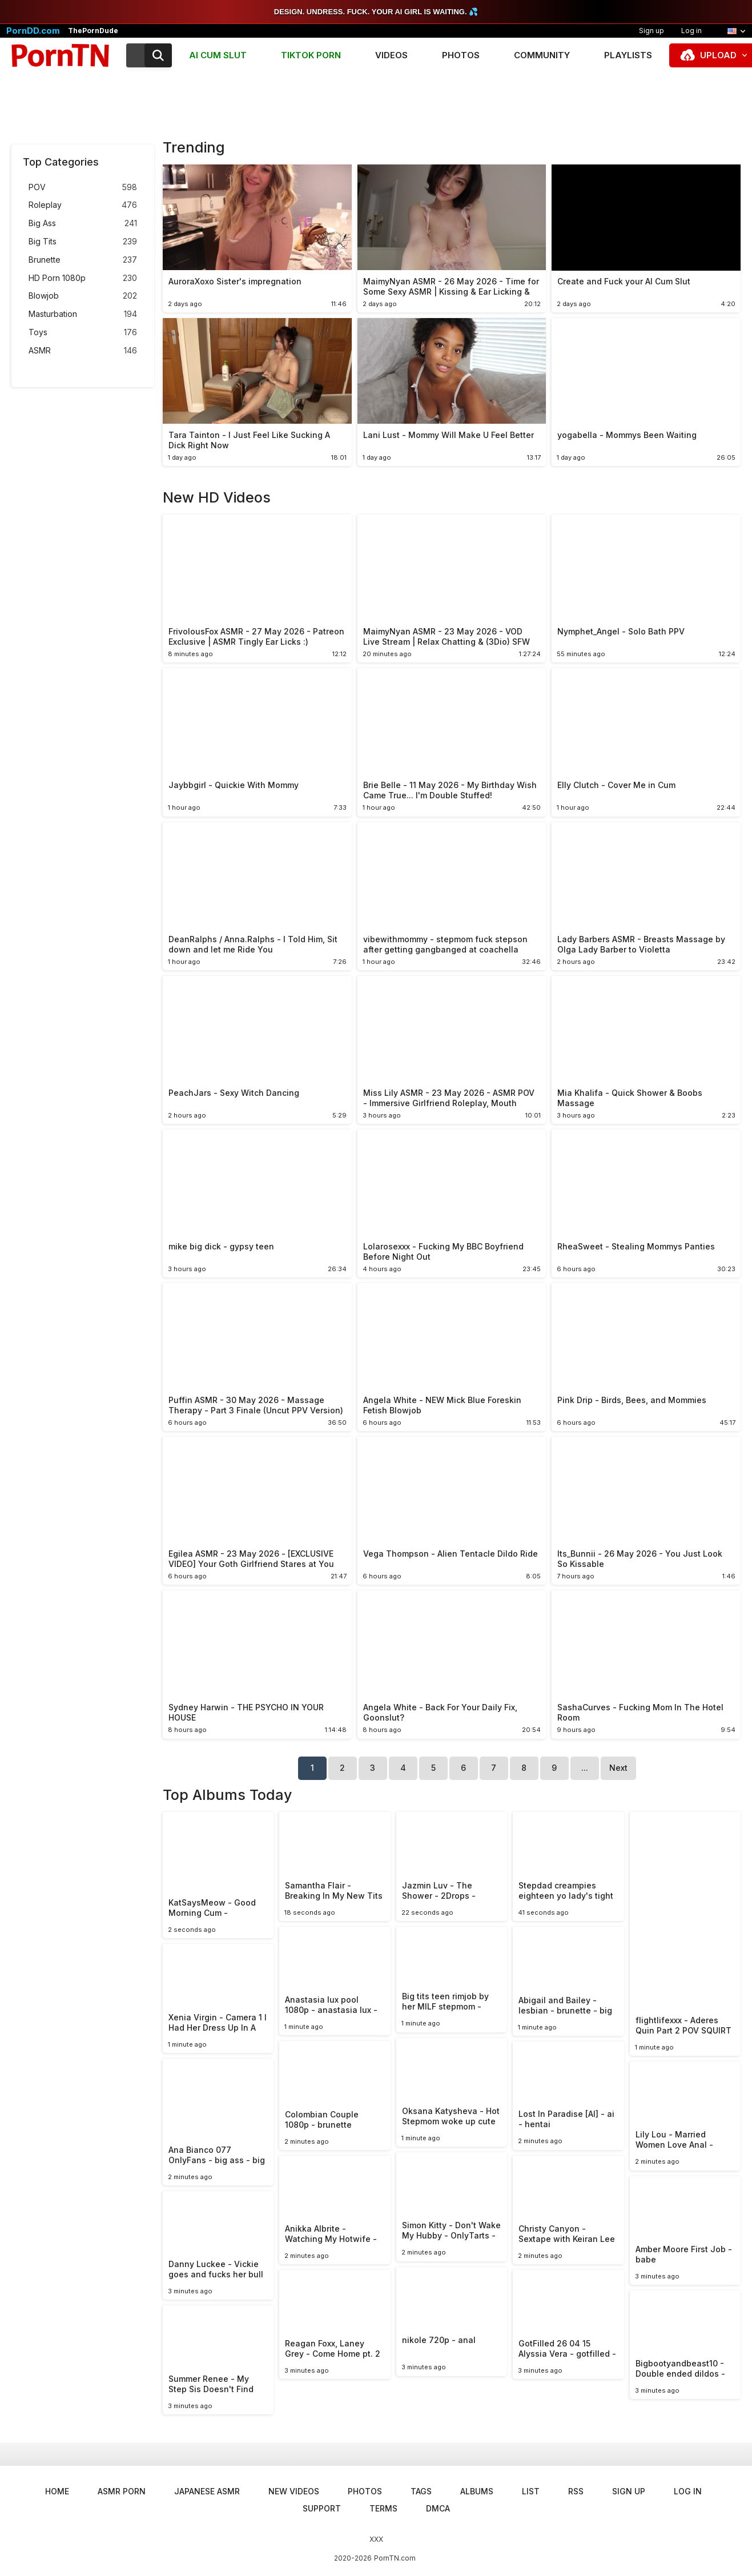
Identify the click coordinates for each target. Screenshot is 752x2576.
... (584, 1768)
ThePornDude (93, 31)
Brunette (83, 260)
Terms (383, 2508)
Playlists (628, 55)
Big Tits (83, 242)
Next (618, 1768)
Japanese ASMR (207, 2491)
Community (542, 55)
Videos (391, 55)
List (531, 2491)
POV (83, 187)
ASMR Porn (122, 2491)
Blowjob (83, 296)
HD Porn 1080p (83, 278)
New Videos (293, 2491)
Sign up (651, 30)
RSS (576, 2491)
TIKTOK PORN (311, 55)
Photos (461, 55)
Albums (476, 2491)
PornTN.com (395, 2558)
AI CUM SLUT (218, 55)
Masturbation (83, 314)
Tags (421, 2491)
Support (322, 2508)
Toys (83, 332)
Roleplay (83, 205)
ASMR (83, 351)
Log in (691, 30)
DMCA (438, 2508)
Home (57, 2491)
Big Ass (83, 223)
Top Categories (61, 162)
